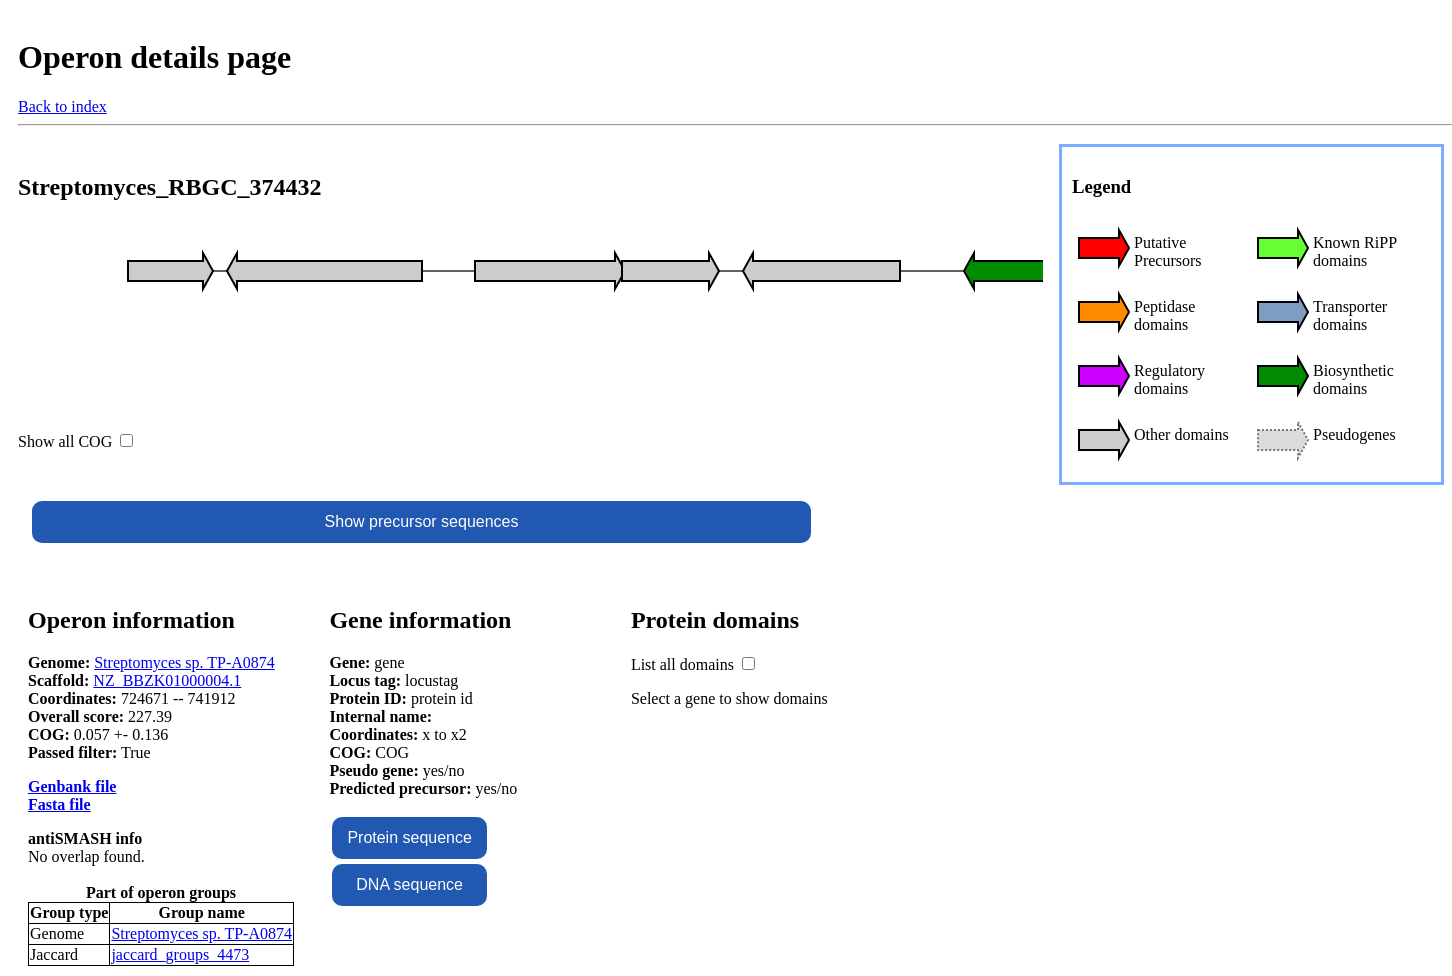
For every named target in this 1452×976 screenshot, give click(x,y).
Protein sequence (409, 837)
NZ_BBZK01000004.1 (167, 680)
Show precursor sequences (422, 521)
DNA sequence (409, 884)
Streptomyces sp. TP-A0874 (184, 662)
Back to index (62, 106)
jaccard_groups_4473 (180, 954)
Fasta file (59, 804)
